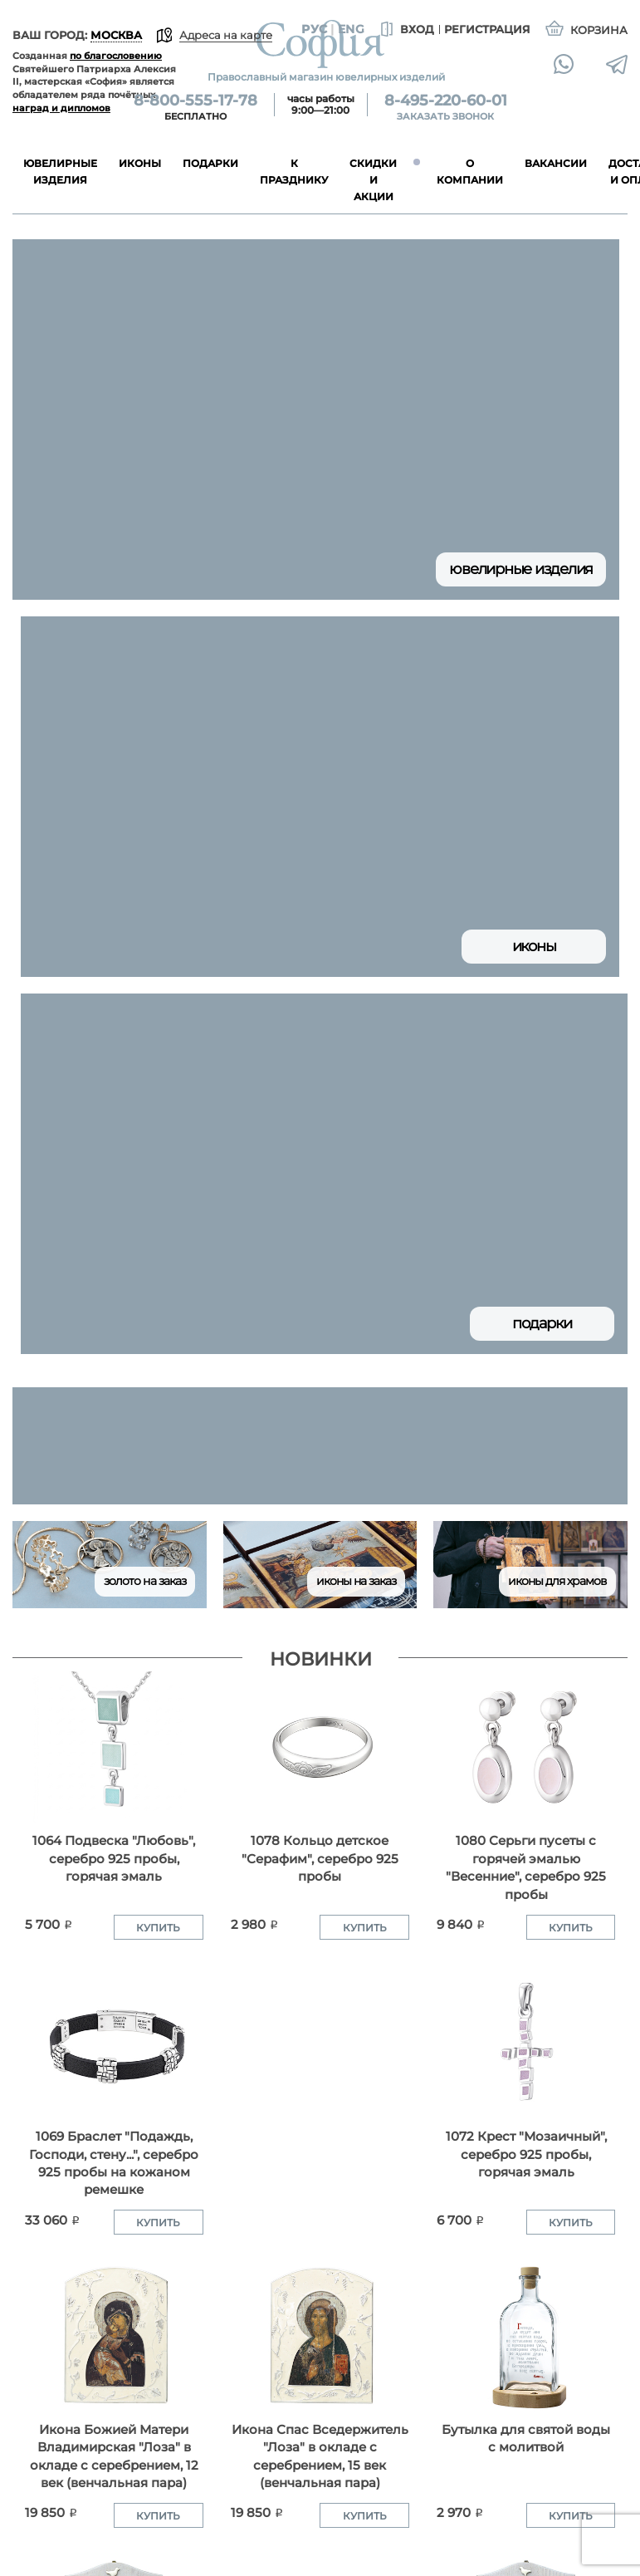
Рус (314, 29)
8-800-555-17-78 (195, 100)
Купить (158, 1927)
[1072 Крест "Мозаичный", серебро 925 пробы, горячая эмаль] (526, 2043)
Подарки (541, 1323)
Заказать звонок (445, 116)
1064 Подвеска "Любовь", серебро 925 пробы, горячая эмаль (113, 1858)
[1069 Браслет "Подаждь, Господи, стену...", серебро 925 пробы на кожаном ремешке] (114, 2043)
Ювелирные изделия (521, 569)
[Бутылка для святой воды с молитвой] (526, 2336)
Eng (351, 29)
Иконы (534, 946)
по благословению (116, 55)
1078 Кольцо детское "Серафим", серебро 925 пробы (320, 1858)
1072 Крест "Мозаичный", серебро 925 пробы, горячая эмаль (526, 2154)
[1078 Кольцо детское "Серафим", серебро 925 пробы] (320, 1747)
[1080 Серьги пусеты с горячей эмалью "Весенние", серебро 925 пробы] (526, 1747)
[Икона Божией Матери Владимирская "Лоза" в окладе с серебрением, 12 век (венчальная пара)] (114, 2336)
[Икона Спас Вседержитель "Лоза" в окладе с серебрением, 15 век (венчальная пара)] (320, 2336)
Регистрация (487, 29)
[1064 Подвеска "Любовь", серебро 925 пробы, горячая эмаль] (114, 1747)
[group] (320, 1445)
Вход (405, 30)
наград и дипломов (61, 108)
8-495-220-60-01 (445, 100)
